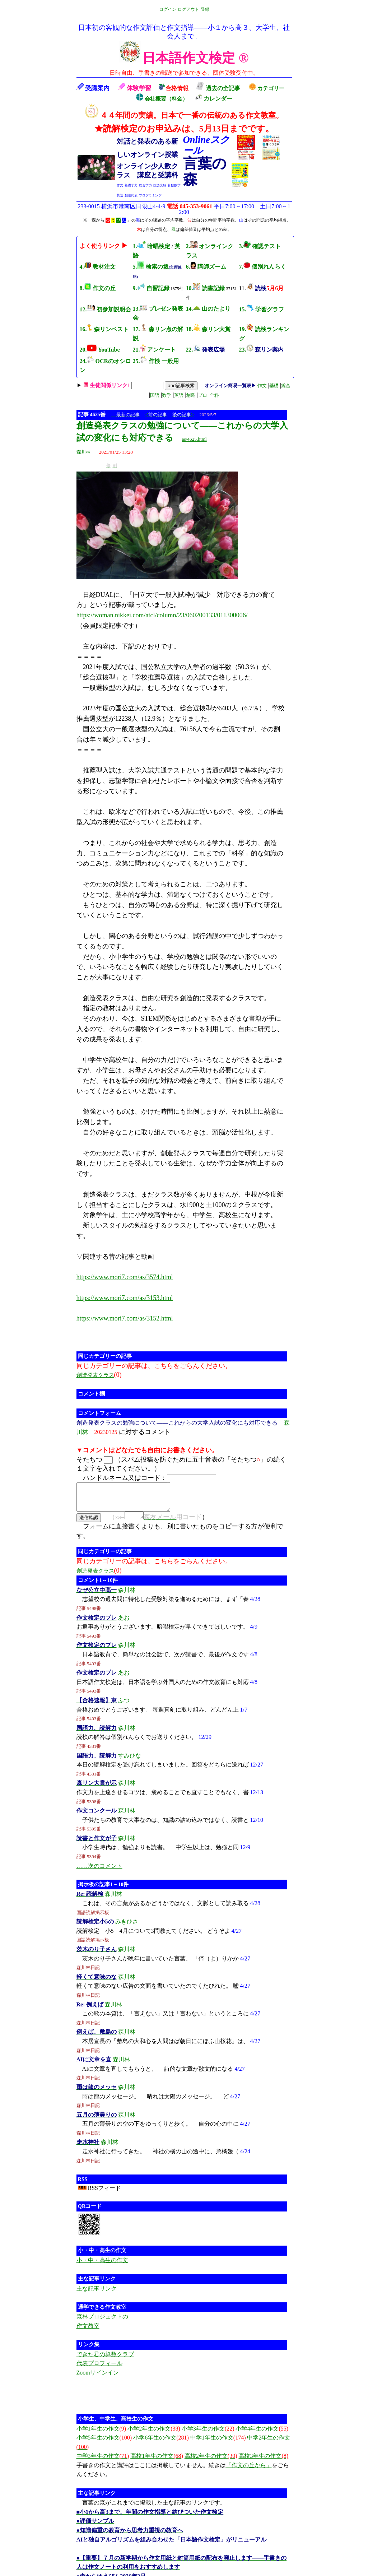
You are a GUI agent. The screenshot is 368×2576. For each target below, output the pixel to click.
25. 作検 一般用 (156, 361)
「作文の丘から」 (249, 2472)
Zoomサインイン (97, 2379)
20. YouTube (100, 350)
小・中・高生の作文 (102, 2267)
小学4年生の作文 (262, 2435)
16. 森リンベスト (104, 329)
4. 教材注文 (98, 267)
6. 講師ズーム (206, 267)
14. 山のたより (208, 309)
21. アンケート (154, 350)
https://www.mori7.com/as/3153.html (124, 1297)
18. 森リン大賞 (208, 329)
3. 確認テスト (260, 246)
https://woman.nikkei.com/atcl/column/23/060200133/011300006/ (162, 615)
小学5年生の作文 (104, 2444)
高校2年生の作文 (211, 2462)
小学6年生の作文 (161, 2444)
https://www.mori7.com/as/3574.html (124, 1277)
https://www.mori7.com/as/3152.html (124, 1318)
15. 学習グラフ (261, 309)
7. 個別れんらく (262, 267)
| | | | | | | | (187, 389)
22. (205, 350)
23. (261, 350)
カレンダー (213, 99)
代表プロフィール (99, 2370)
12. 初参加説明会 (105, 309)
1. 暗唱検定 (151, 246)
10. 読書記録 (205, 288)
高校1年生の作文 (156, 2462)
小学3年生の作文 (208, 2435)
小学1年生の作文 (101, 2435)
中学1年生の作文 (218, 2444)
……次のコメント (99, 1872)
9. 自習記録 (151, 288)
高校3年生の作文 (263, 2462)
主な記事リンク (96, 2295)
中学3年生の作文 (102, 2462)
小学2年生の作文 (153, 2435)
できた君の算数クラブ (105, 2361)
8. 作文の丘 (98, 288)
